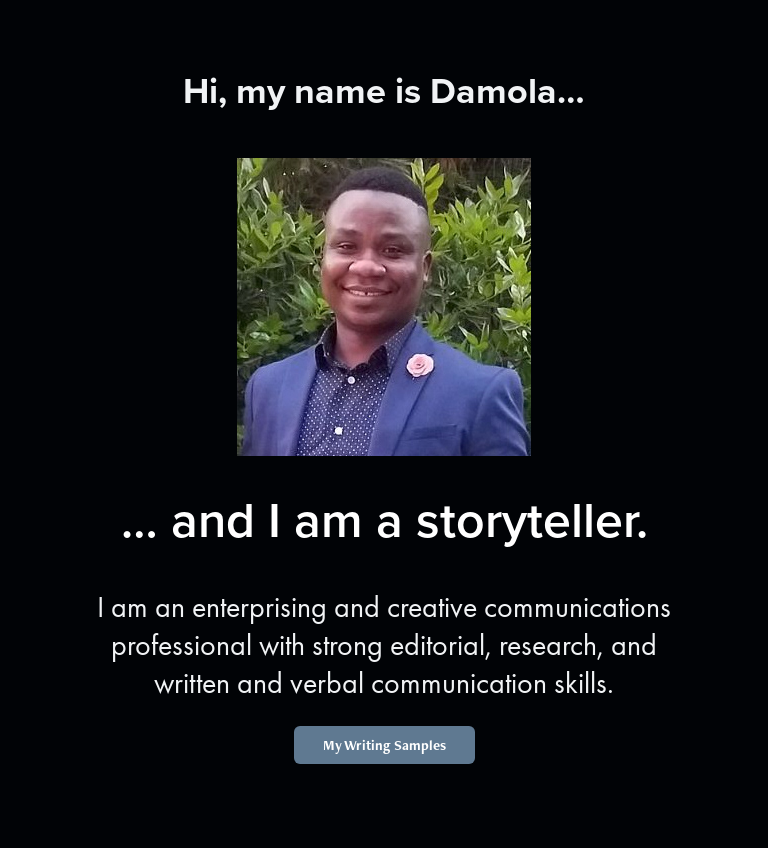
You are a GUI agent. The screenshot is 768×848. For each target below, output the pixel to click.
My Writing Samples (384, 745)
